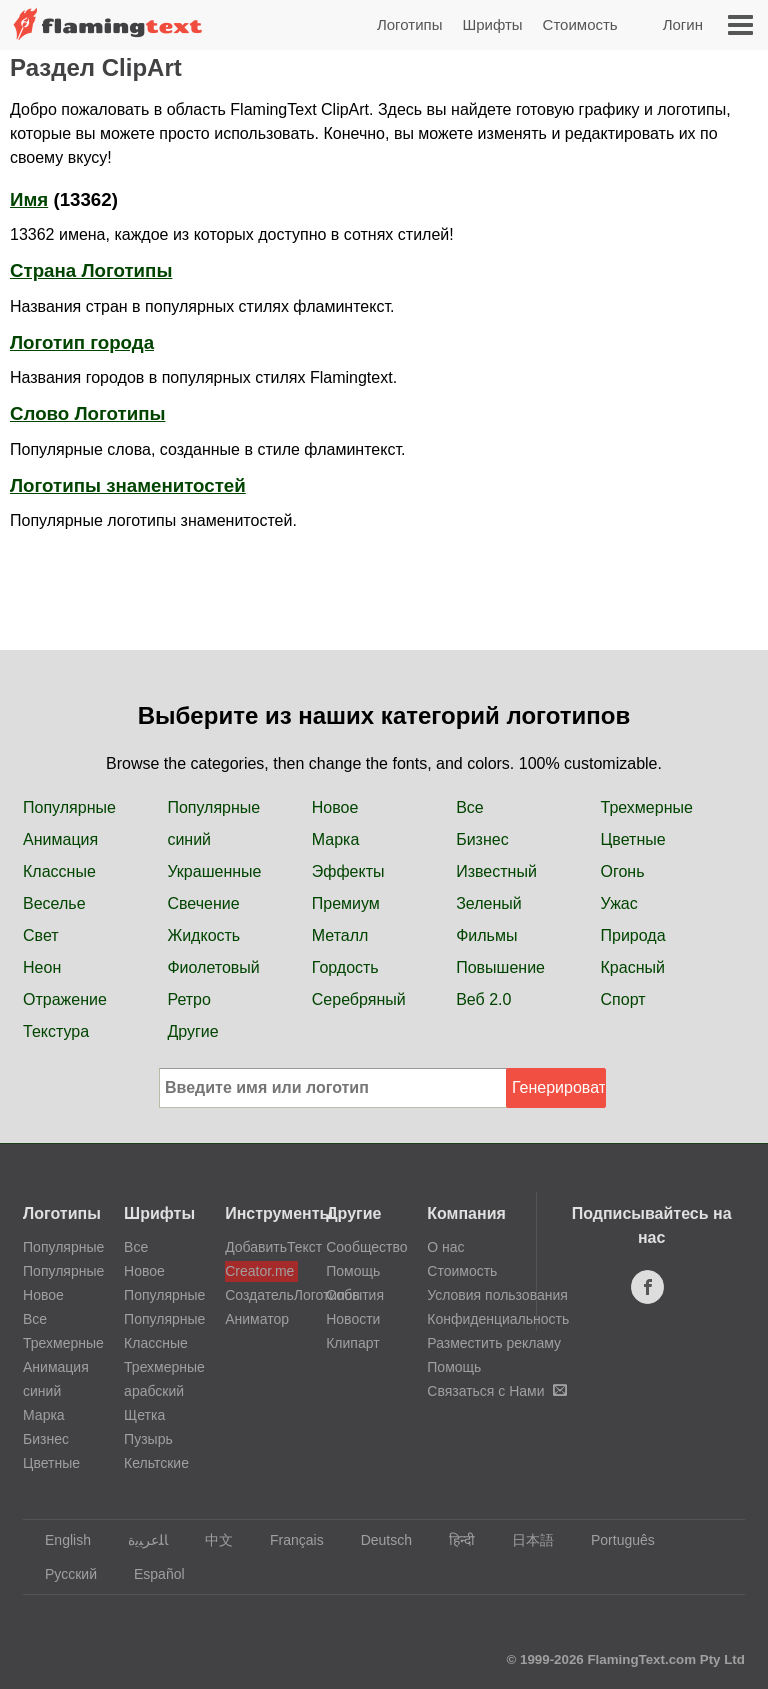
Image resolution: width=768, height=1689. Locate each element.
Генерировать (559, 1087)
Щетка (144, 1415)
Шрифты (492, 24)
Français (287, 1540)
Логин (683, 24)
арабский (154, 1391)
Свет (41, 935)
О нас (445, 1247)
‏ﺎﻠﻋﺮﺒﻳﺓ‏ (138, 1540)
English (58, 1540)
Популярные (69, 807)
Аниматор (257, 1319)
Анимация (60, 839)
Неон (42, 967)
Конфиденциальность (498, 1319)
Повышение (500, 967)
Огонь (623, 871)
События (355, 1295)
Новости (353, 1319)
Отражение (65, 999)
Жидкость (203, 935)
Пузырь (148, 1439)
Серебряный (359, 999)
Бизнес (482, 839)
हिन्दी (452, 1540)
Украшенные (214, 871)
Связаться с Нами (496, 1391)
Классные (59, 871)
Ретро (188, 999)
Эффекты (348, 871)
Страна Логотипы (91, 270)
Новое (335, 807)
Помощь (353, 1271)
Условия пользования (497, 1295)
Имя (29, 199)
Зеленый (489, 903)
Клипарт (352, 1343)
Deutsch (377, 1540)
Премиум (346, 903)
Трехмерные (647, 807)
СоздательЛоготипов (261, 1295)
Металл (340, 935)
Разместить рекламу (494, 1343)
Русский (61, 1574)
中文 (209, 1540)
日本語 (523, 1540)
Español (150, 1574)
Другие (192, 1031)
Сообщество (366, 1247)
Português (613, 1540)
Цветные (633, 839)
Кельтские (156, 1463)
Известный (496, 871)
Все (470, 807)
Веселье (54, 903)
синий (189, 839)
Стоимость (580, 24)
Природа (633, 935)
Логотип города (82, 342)
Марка (336, 839)
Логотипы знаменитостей (128, 485)
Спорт (623, 999)
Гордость (345, 967)
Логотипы (410, 24)
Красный (633, 967)
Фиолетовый (213, 967)
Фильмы (486, 935)
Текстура (56, 1031)
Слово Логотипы (87, 413)
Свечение (203, 903)
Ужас (619, 903)
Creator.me (259, 1271)
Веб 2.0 (483, 999)
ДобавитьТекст (261, 1247)
